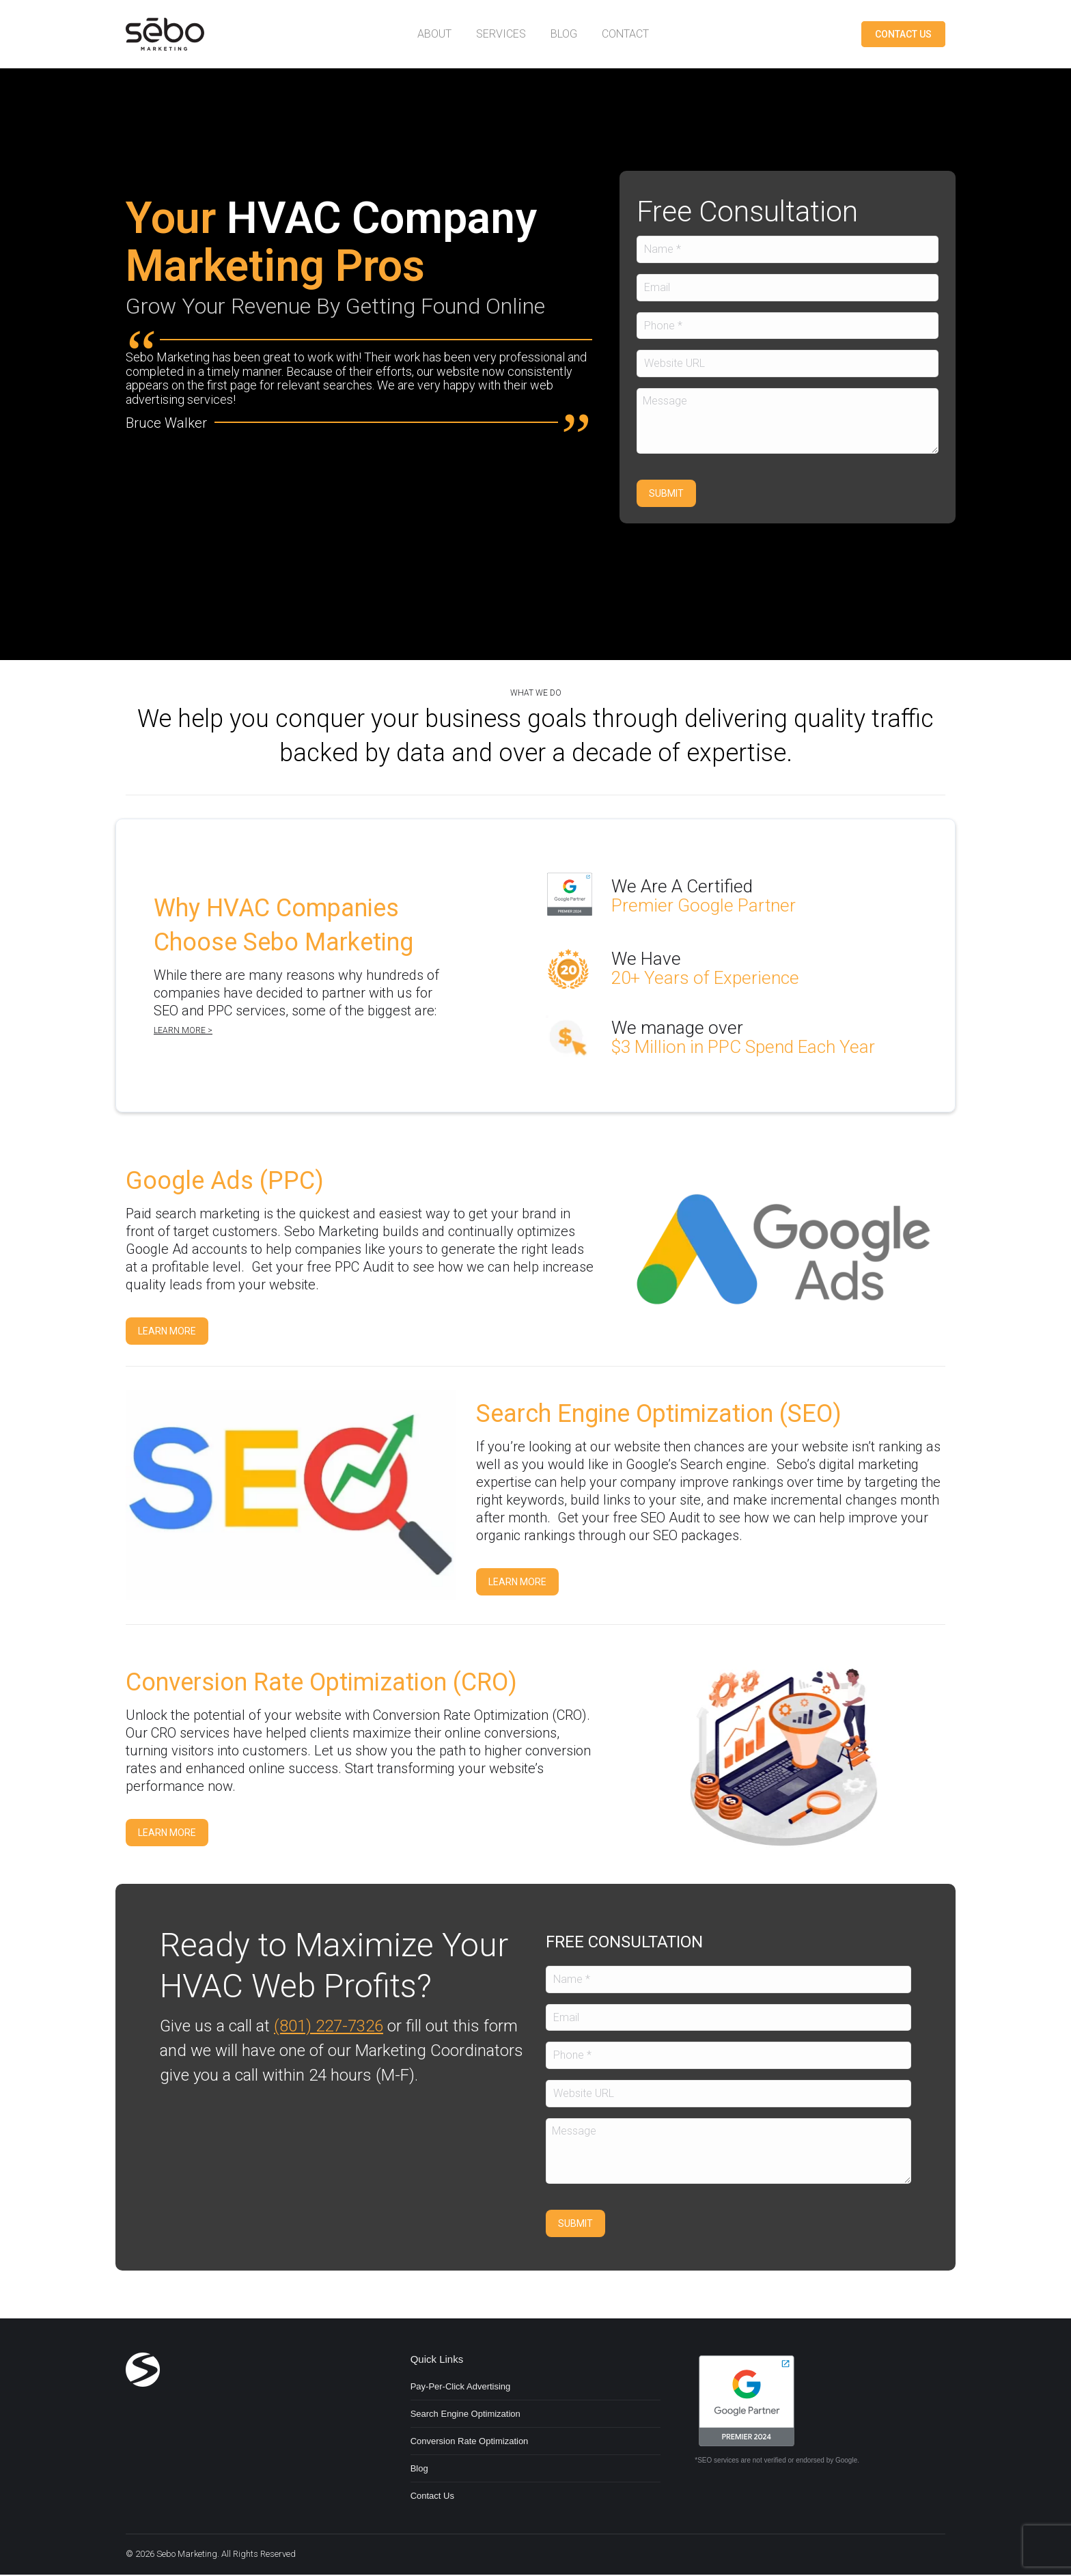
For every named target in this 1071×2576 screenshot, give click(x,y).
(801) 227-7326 (328, 2026)
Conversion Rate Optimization (470, 2442)
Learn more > (183, 1031)
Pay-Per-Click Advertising (461, 2388)
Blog (419, 2470)
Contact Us (432, 2497)
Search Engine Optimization (465, 2415)
